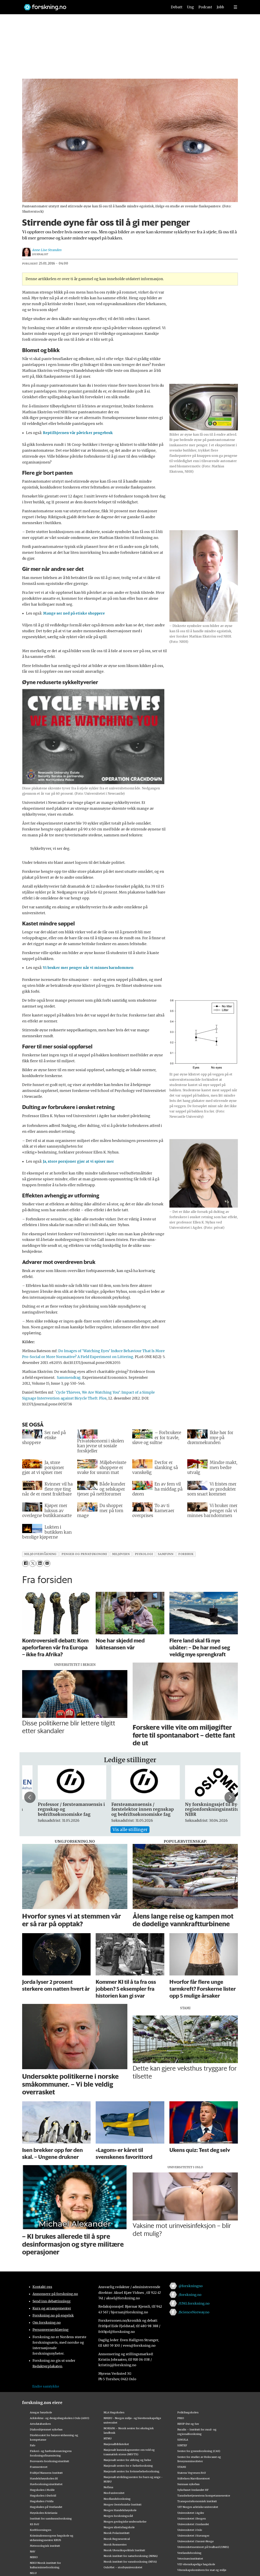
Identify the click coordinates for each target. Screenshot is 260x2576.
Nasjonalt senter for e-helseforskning (128, 2465)
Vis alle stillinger (130, 1829)
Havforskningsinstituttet (46, 2484)
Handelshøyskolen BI (44, 2478)
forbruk (185, 1554)
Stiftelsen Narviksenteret (193, 2478)
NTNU (108, 2438)
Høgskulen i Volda (41, 2501)
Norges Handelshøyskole (120, 2510)
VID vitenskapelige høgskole (196, 2564)
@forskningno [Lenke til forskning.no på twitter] (191, 2286)
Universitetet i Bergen (191, 2518)
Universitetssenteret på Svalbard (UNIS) (203, 2547)
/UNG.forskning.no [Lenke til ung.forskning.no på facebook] (194, 2303)
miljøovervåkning (40, 1554)
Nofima (108, 2487)
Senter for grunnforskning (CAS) (198, 2451)
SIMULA (182, 2439)
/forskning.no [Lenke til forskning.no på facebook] (190, 2295)
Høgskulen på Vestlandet (46, 2507)
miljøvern (121, 1554)
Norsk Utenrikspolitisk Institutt (124, 2550)
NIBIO (34, 2557)
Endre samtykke (45, 2386)
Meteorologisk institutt (45, 2545)
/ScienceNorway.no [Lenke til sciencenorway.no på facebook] (194, 2312)
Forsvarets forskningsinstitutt (49, 2461)
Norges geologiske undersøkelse (125, 2521)
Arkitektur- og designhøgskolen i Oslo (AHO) (59, 2418)
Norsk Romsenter (115, 2544)
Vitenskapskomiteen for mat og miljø (201, 2570)
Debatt (176, 7)
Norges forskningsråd (118, 2515)
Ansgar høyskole (41, 2412)
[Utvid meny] (235, 7)
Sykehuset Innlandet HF (193, 2489)
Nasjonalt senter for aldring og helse (127, 2460)
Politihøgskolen (187, 2412)
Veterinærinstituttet (190, 2558)
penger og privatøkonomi (84, 1554)
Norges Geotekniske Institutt (123, 2504)
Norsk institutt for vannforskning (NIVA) (130, 2561)
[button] (230, 1797)
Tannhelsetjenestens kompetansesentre (203, 2495)
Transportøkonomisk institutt (197, 2501)
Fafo (32, 2445)
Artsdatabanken (40, 2423)
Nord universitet (114, 2492)
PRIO (180, 2418)
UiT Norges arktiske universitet (197, 2507)
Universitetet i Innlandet (193, 2524)
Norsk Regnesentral (117, 2538)
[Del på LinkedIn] (39, 1563)
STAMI (181, 2466)
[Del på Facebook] (25, 1563)
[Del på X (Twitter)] (32, 1563)
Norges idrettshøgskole (119, 2527)
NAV (32, 2551)
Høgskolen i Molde (42, 2489)
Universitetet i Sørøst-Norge (195, 2541)
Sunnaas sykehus (188, 2484)
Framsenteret (39, 2466)
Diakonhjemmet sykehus (46, 2429)
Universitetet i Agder (190, 2512)
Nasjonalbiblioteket (116, 2444)
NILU (33, 2573)
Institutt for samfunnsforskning (51, 2518)
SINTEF (182, 2445)
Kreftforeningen (40, 2529)
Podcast (205, 7)
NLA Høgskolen (114, 2412)
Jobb (220, 7)
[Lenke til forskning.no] (92, 5)
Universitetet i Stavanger (193, 2535)
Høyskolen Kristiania (43, 2512)
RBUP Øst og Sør (188, 2423)
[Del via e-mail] (47, 1563)
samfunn (165, 1554)
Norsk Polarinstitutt (117, 2533)
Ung (190, 7)
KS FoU (34, 2524)
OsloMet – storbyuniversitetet (123, 2567)
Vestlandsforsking (189, 2552)
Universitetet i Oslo (189, 2529)
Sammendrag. (69, 1377)
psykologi (144, 1554)
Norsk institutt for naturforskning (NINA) (131, 2555)
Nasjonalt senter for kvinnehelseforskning (131, 2471)
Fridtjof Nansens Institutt (46, 2472)
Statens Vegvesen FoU (191, 2472)
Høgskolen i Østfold (43, 2495)
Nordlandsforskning (117, 2498)
